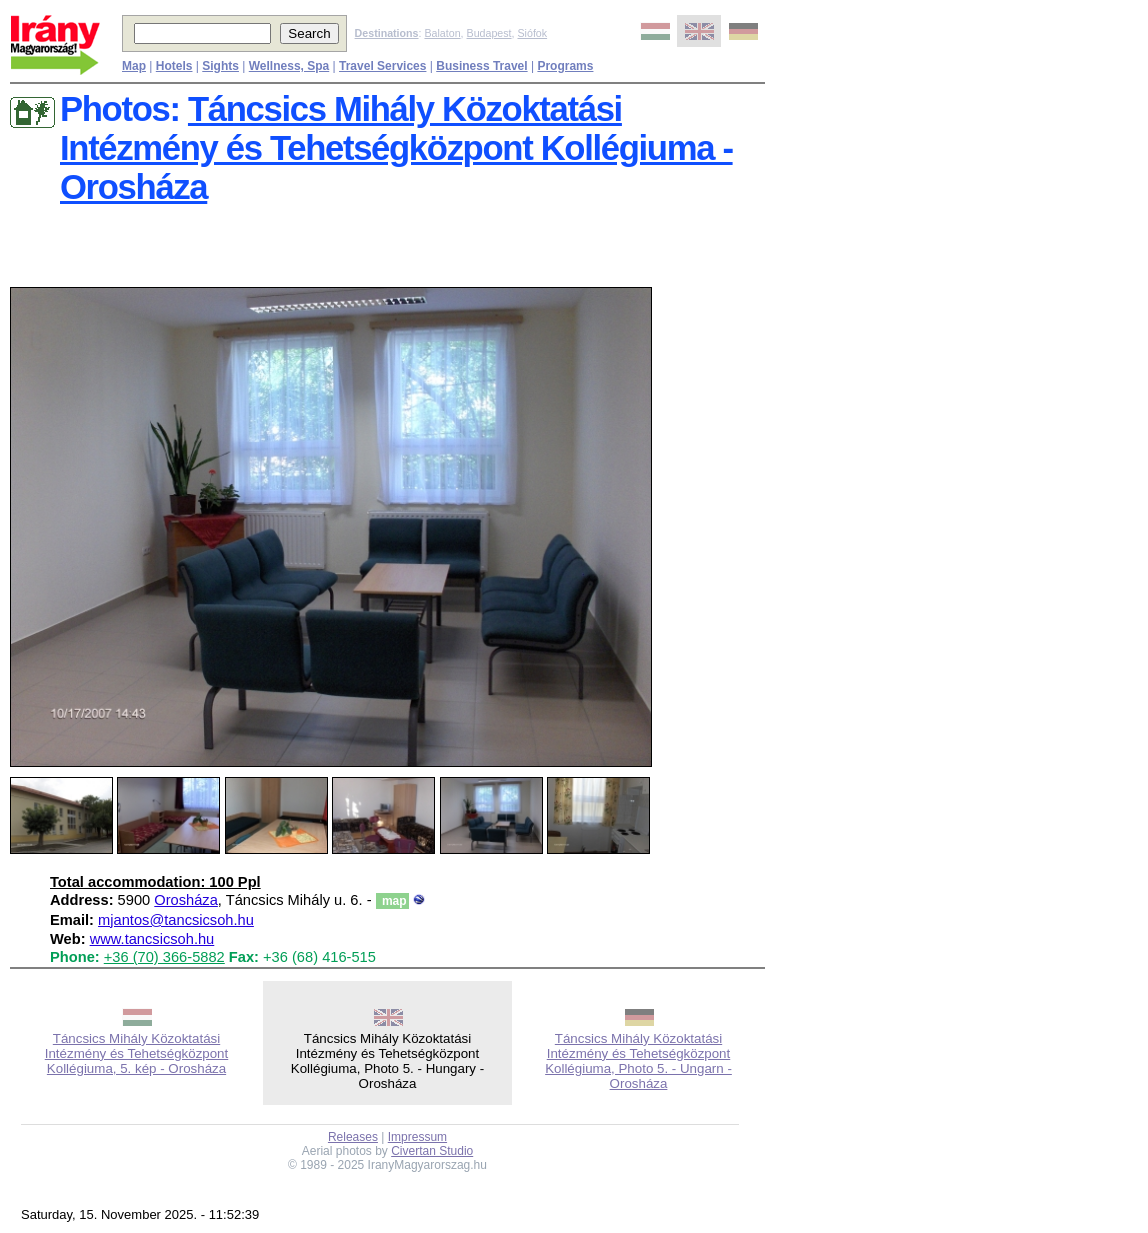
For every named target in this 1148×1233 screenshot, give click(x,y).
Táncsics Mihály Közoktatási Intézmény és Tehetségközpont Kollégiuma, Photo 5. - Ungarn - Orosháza (638, 1061)
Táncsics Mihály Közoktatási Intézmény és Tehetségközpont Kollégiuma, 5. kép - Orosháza (137, 1053)
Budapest (489, 33)
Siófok (532, 33)
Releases (353, 1137)
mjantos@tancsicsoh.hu (176, 920)
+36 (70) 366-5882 (164, 957)
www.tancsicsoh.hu (152, 939)
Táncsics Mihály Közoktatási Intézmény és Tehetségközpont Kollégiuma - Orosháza (396, 148)
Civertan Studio (432, 1151)
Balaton (442, 33)
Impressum (417, 1137)
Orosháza (186, 900)
